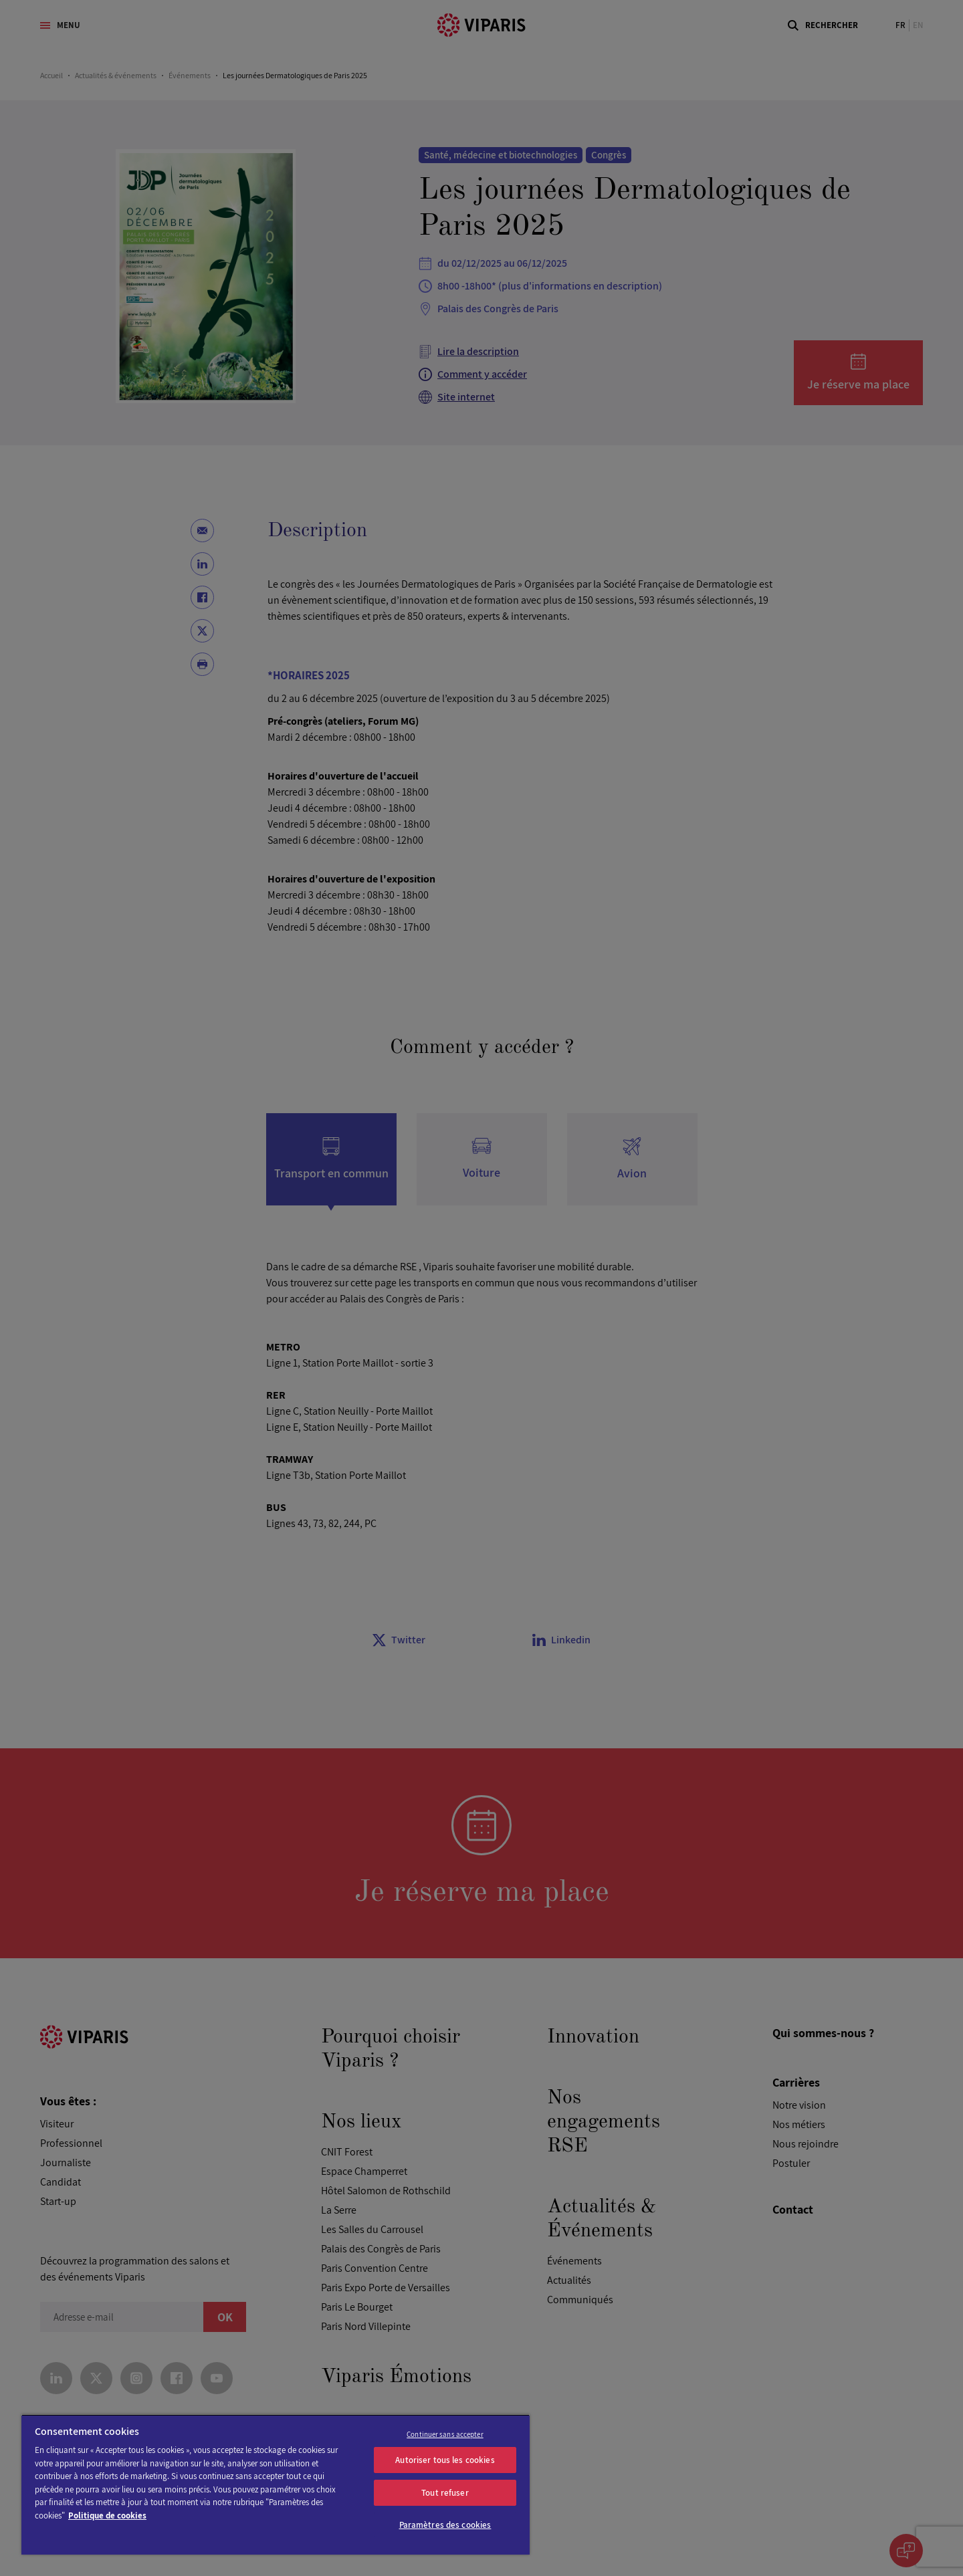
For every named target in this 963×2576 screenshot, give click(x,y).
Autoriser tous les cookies (444, 2460)
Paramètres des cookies (445, 2525)
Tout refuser (445, 2492)
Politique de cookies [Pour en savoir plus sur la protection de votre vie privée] (107, 2515)
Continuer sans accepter (445, 2434)
